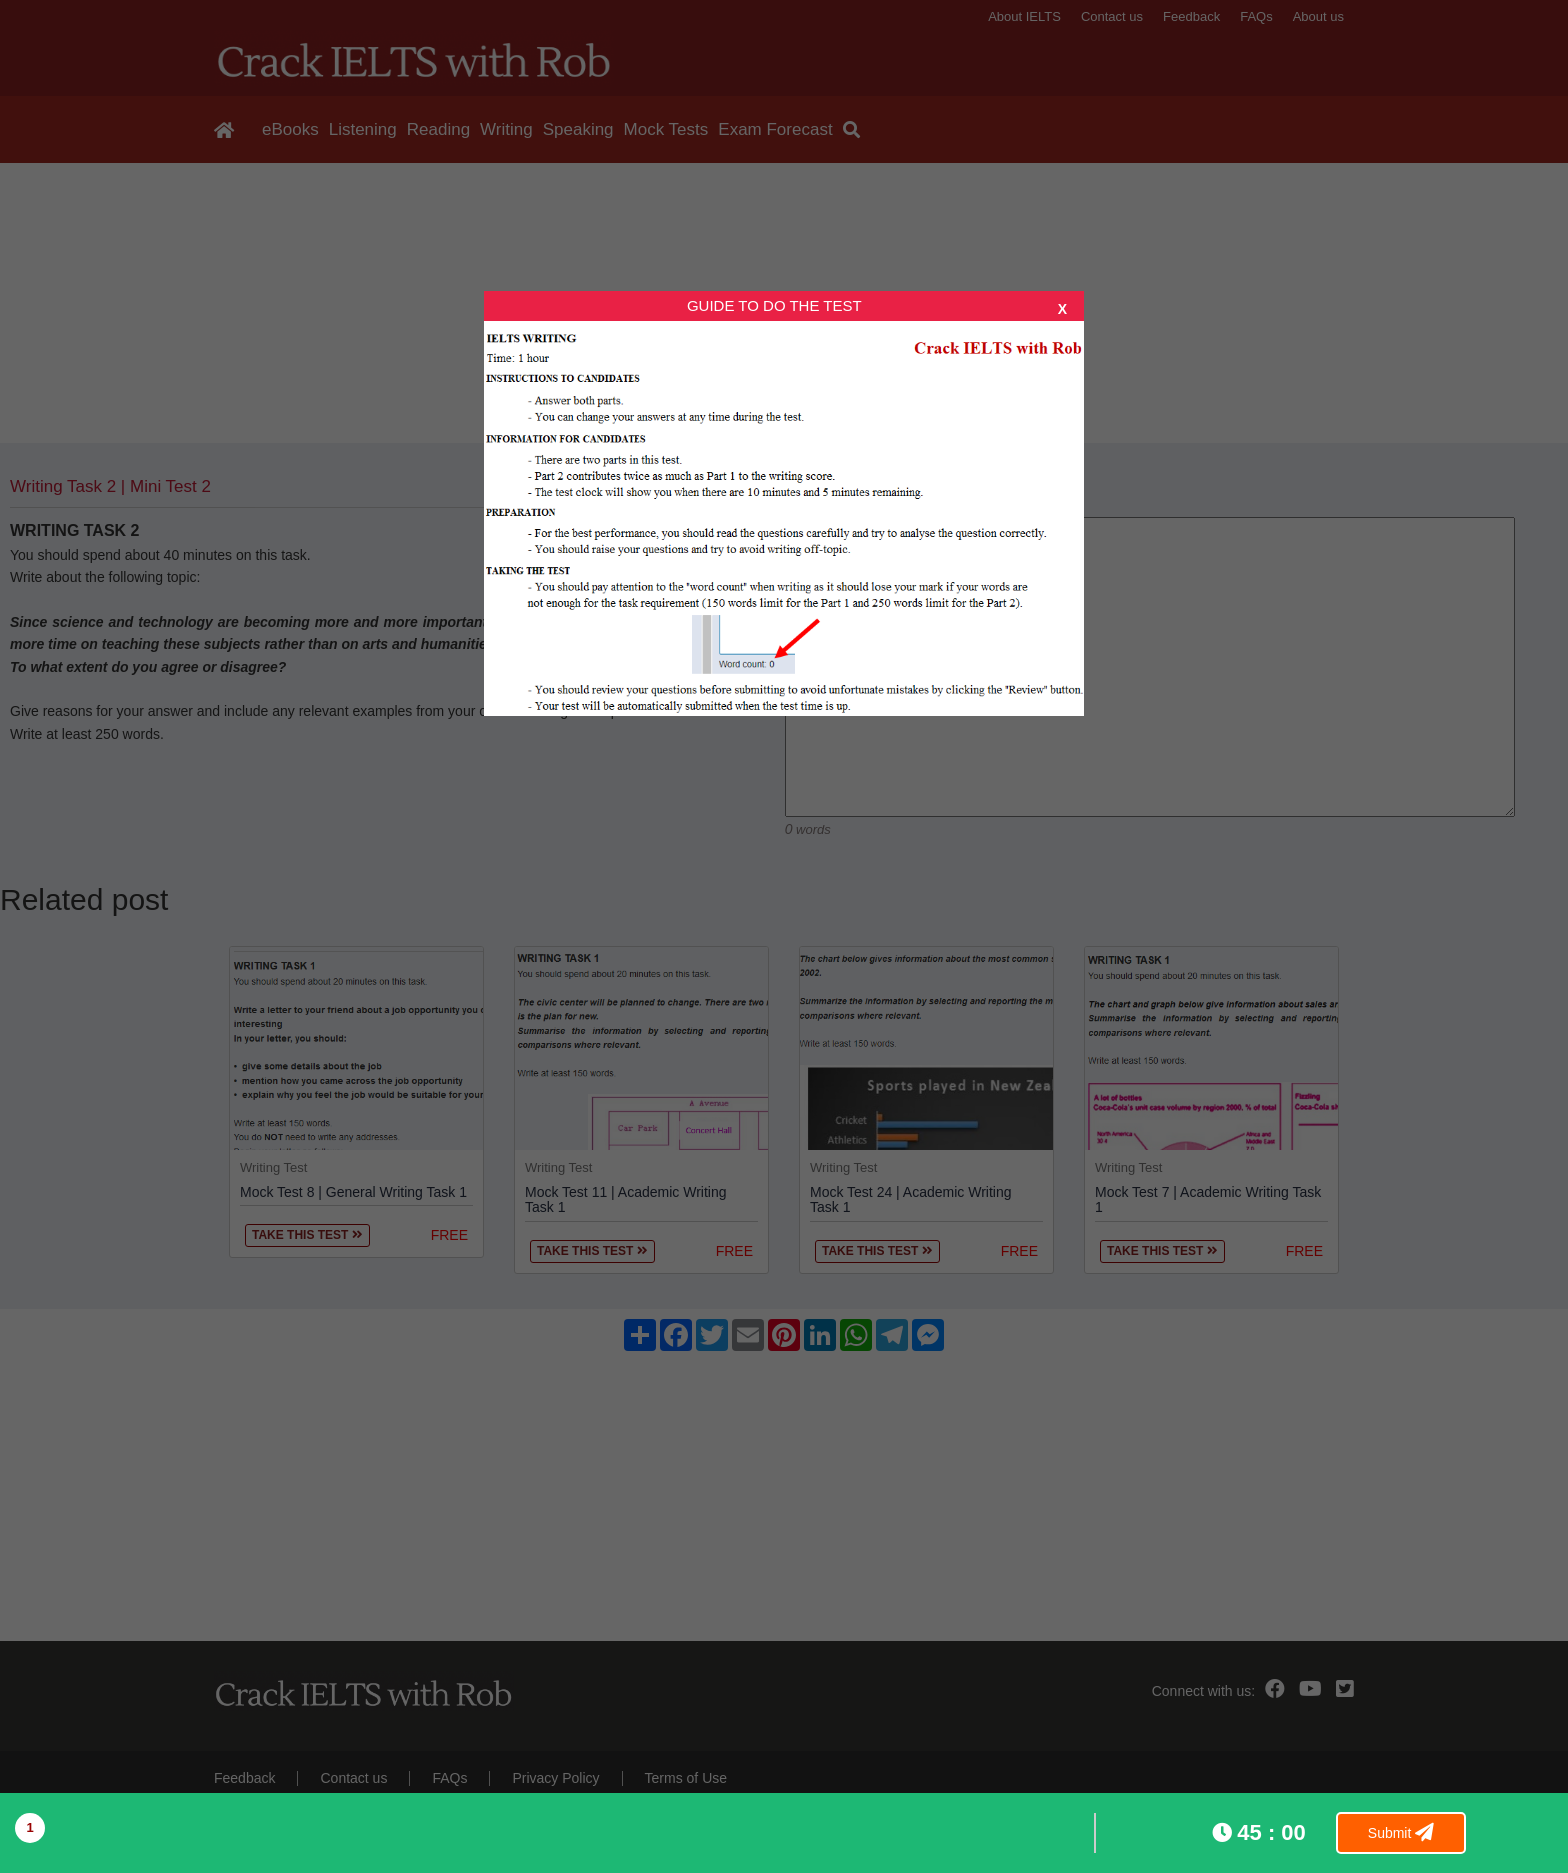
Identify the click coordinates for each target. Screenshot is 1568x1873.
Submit (1401, 1833)
